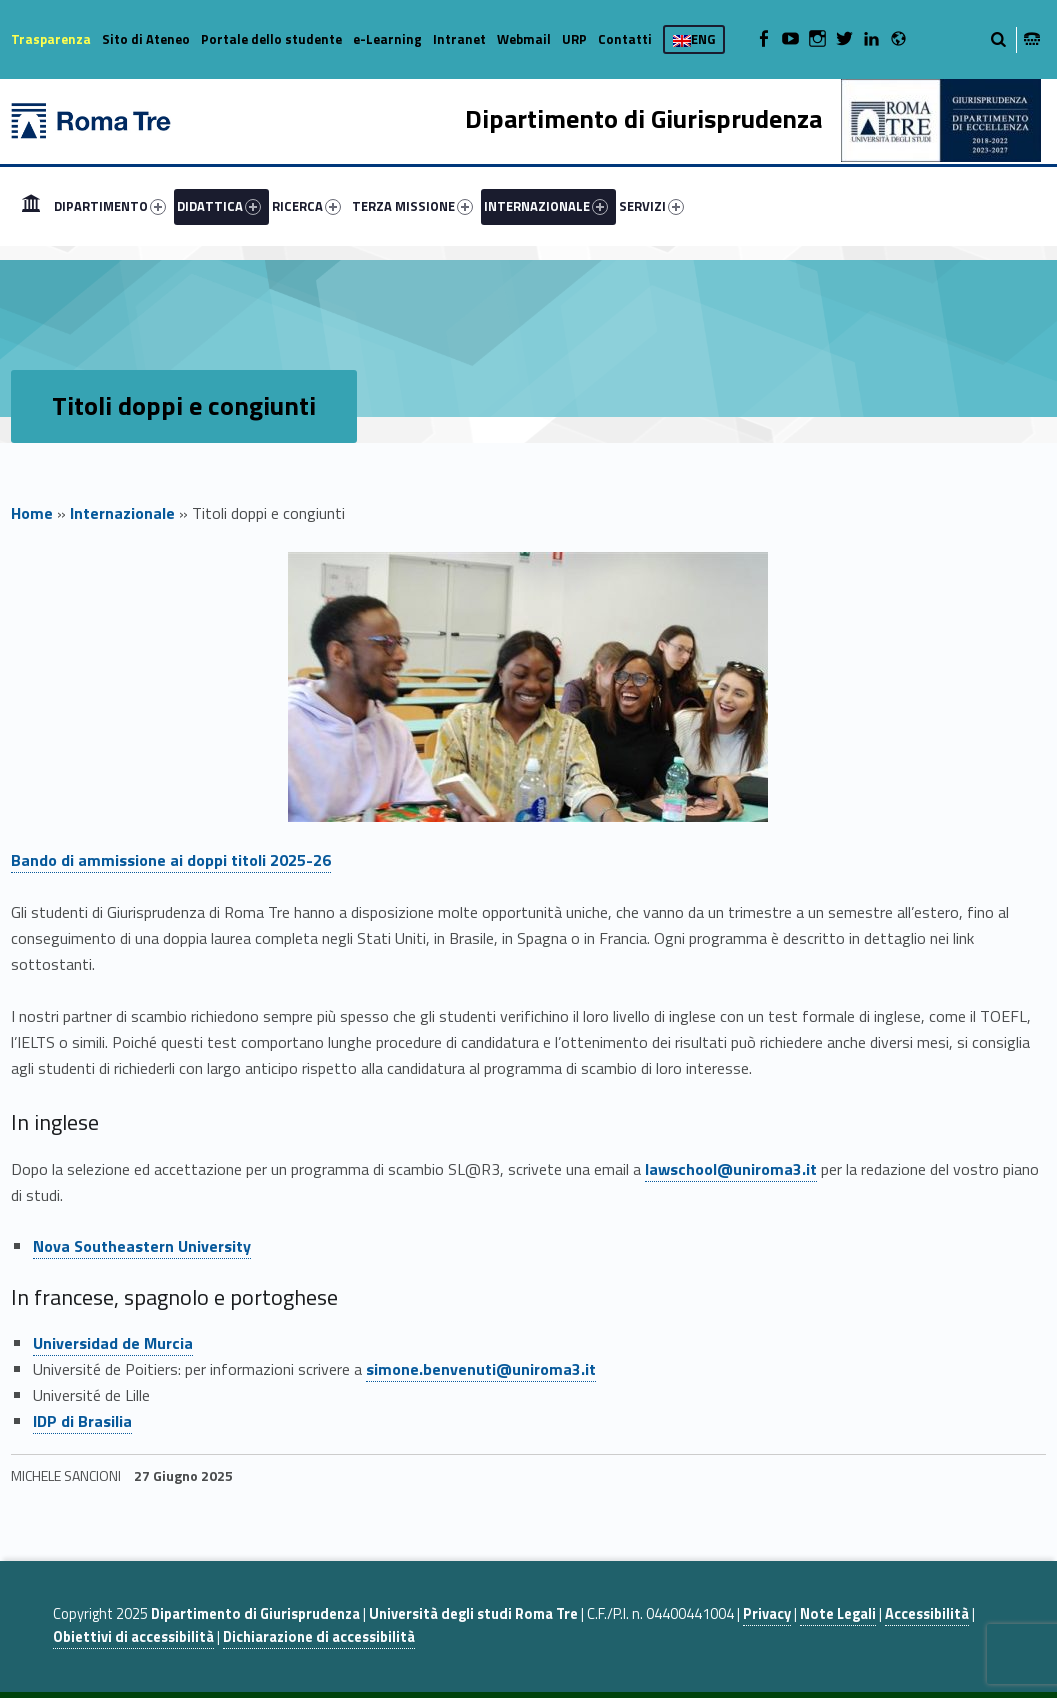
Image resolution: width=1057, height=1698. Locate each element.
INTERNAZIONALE (546, 206)
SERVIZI (651, 206)
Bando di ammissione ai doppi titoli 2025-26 (171, 860)
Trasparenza (51, 39)
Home (31, 206)
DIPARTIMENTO (110, 206)
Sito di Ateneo (146, 39)
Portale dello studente (271, 39)
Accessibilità (927, 1614)
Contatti (625, 39)
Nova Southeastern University (142, 1246)
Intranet (459, 39)
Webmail (524, 39)
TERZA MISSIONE (412, 206)
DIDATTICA (219, 206)
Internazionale (122, 513)
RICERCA (306, 206)
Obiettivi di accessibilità (133, 1637)
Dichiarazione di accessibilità (319, 1637)
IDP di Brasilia (82, 1421)
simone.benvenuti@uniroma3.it (481, 1369)
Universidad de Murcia (113, 1343)
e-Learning (387, 39)
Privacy (767, 1614)
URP (574, 39)
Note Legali (838, 1614)
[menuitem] (31, 206)
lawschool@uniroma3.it (731, 1169)
